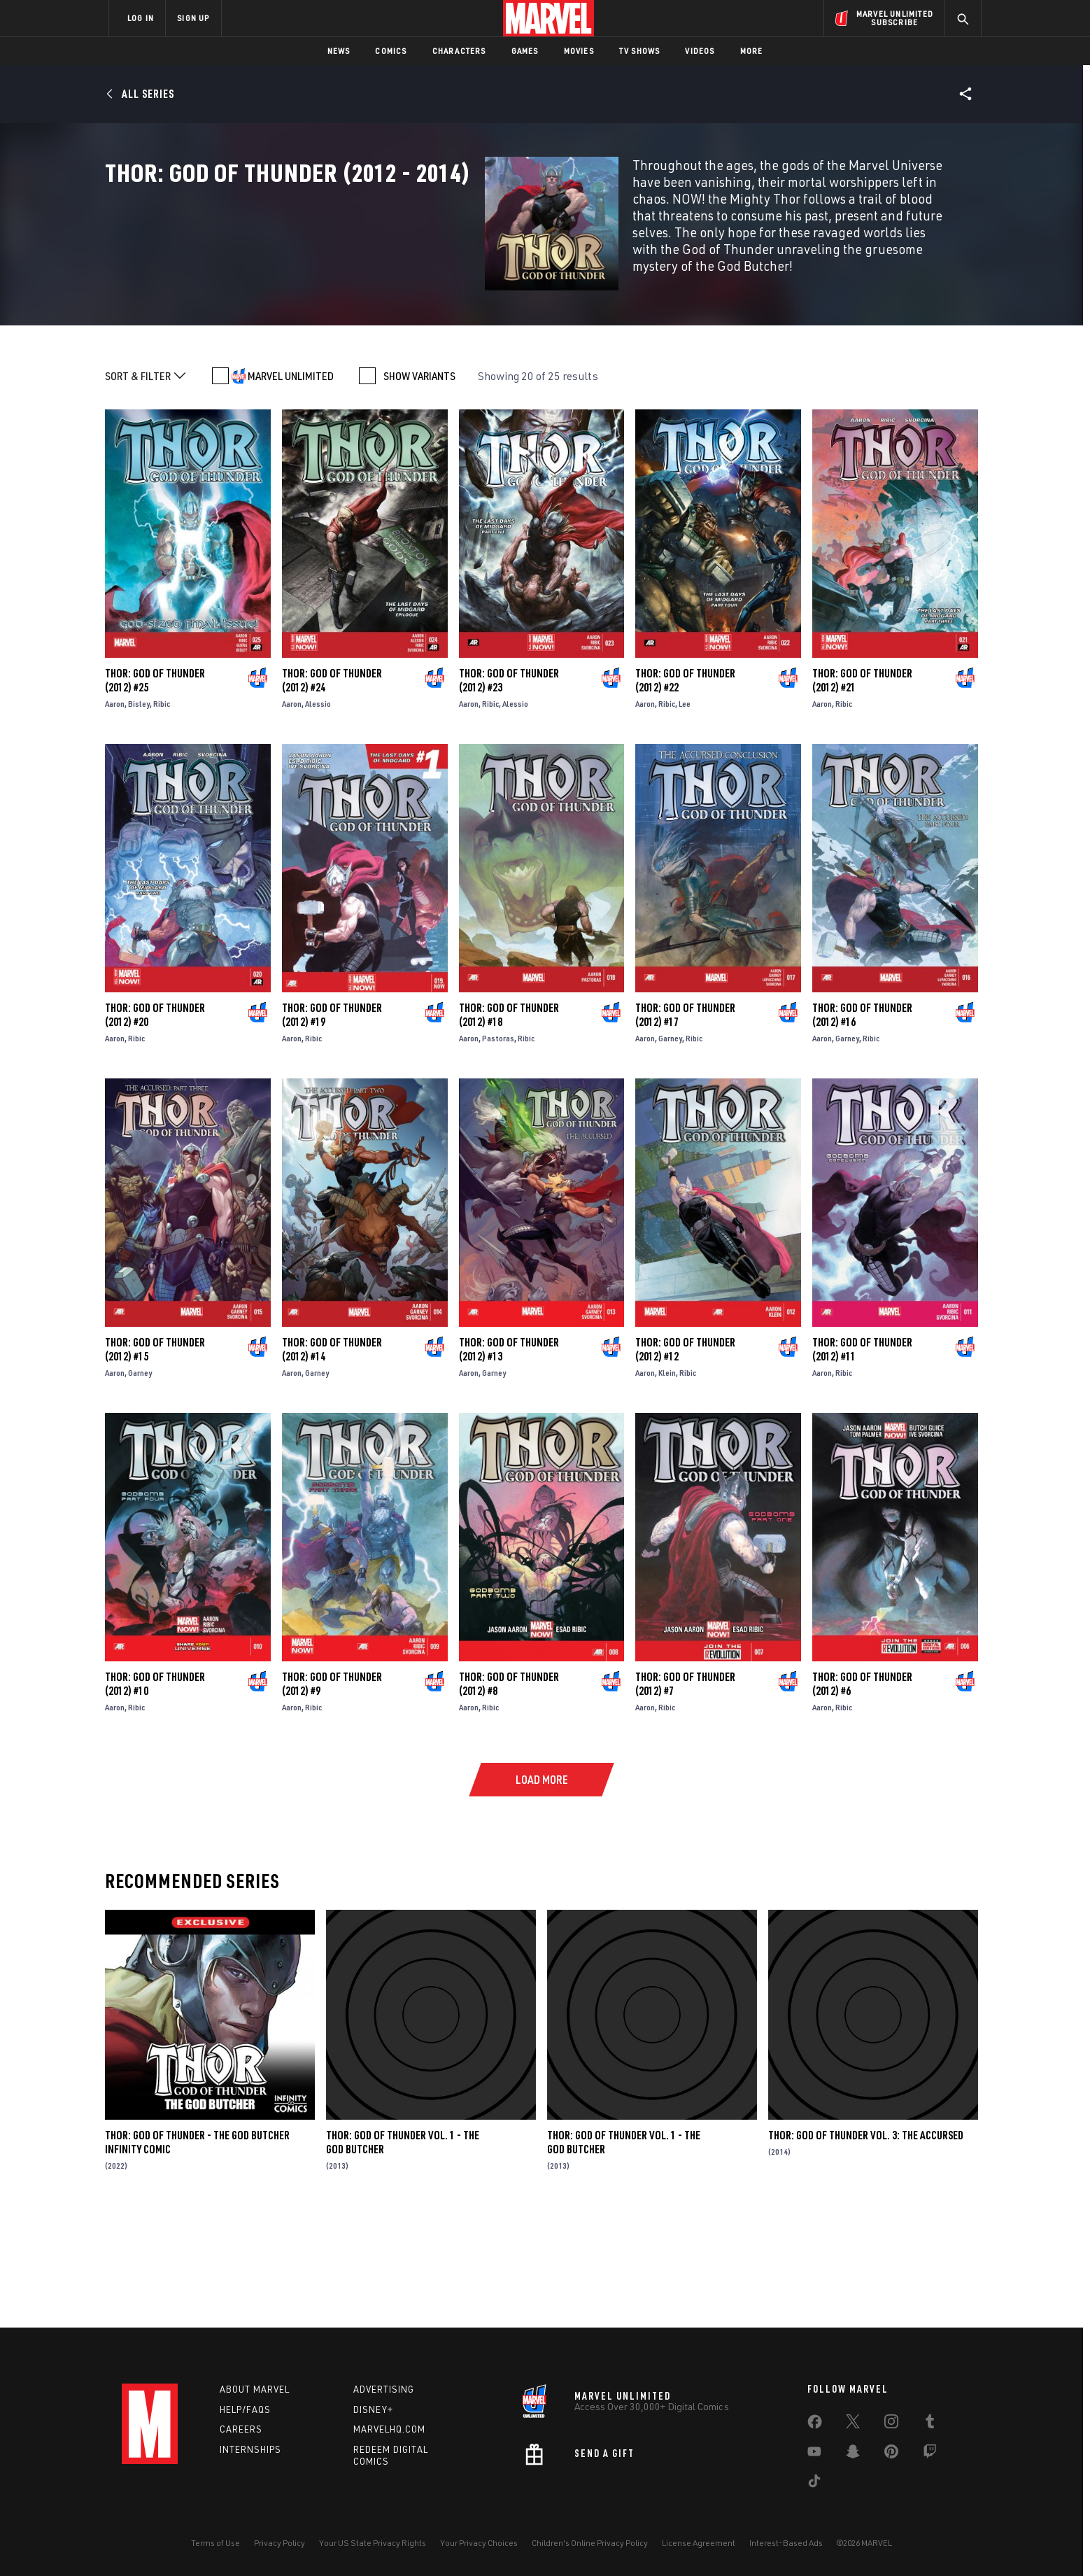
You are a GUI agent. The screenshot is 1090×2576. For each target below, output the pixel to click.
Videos (699, 50)
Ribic (161, 815)
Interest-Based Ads (786, 2543)
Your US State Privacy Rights (372, 2543)
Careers (241, 2429)
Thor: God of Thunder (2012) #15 (155, 1460)
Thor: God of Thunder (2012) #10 (155, 1795)
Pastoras (498, 1149)
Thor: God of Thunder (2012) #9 (332, 1795)
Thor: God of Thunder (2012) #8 (509, 1795)
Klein (667, 1484)
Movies (579, 50)
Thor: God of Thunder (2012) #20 (155, 1126)
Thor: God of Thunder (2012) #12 (685, 1460)
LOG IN (140, 18)
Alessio (318, 815)
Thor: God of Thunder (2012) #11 (862, 1460)
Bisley (139, 815)
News (339, 50)
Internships (250, 2449)
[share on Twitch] (930, 2454)
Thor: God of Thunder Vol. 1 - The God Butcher (623, 2253)
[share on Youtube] (814, 2454)
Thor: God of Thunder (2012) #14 (332, 1460)
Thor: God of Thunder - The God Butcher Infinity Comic (197, 2253)
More (751, 50)
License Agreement (698, 2543)
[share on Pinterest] (891, 2454)
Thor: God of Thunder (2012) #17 (685, 1126)
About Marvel (255, 2389)
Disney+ (373, 2409)
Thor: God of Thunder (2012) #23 (509, 791)
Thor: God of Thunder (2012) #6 (862, 1795)
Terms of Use (215, 2543)
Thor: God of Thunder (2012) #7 (685, 1795)
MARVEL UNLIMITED (291, 487)
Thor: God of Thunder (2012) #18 (509, 1126)
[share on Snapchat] (853, 2454)
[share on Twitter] (853, 2424)
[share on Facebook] (814, 2425)
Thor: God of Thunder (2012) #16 (862, 1126)
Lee (685, 815)
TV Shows (639, 50)
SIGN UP (193, 18)
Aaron (115, 815)
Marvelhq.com (389, 2429)
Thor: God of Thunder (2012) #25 (155, 791)
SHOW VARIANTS (419, 487)
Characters (459, 50)
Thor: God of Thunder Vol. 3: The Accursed (865, 2246)
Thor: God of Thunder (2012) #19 (332, 1126)
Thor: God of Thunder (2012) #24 (332, 791)
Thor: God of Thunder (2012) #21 (862, 791)
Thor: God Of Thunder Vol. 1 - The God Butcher (402, 2253)
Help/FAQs (245, 2409)
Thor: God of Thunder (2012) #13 (509, 1460)
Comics (390, 50)
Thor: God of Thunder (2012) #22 (685, 791)
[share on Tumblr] (930, 2424)
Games (525, 50)
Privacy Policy (279, 2543)
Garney (670, 1149)
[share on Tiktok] (814, 2484)
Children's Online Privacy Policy (590, 2543)
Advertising (383, 2389)
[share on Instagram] (891, 2424)
